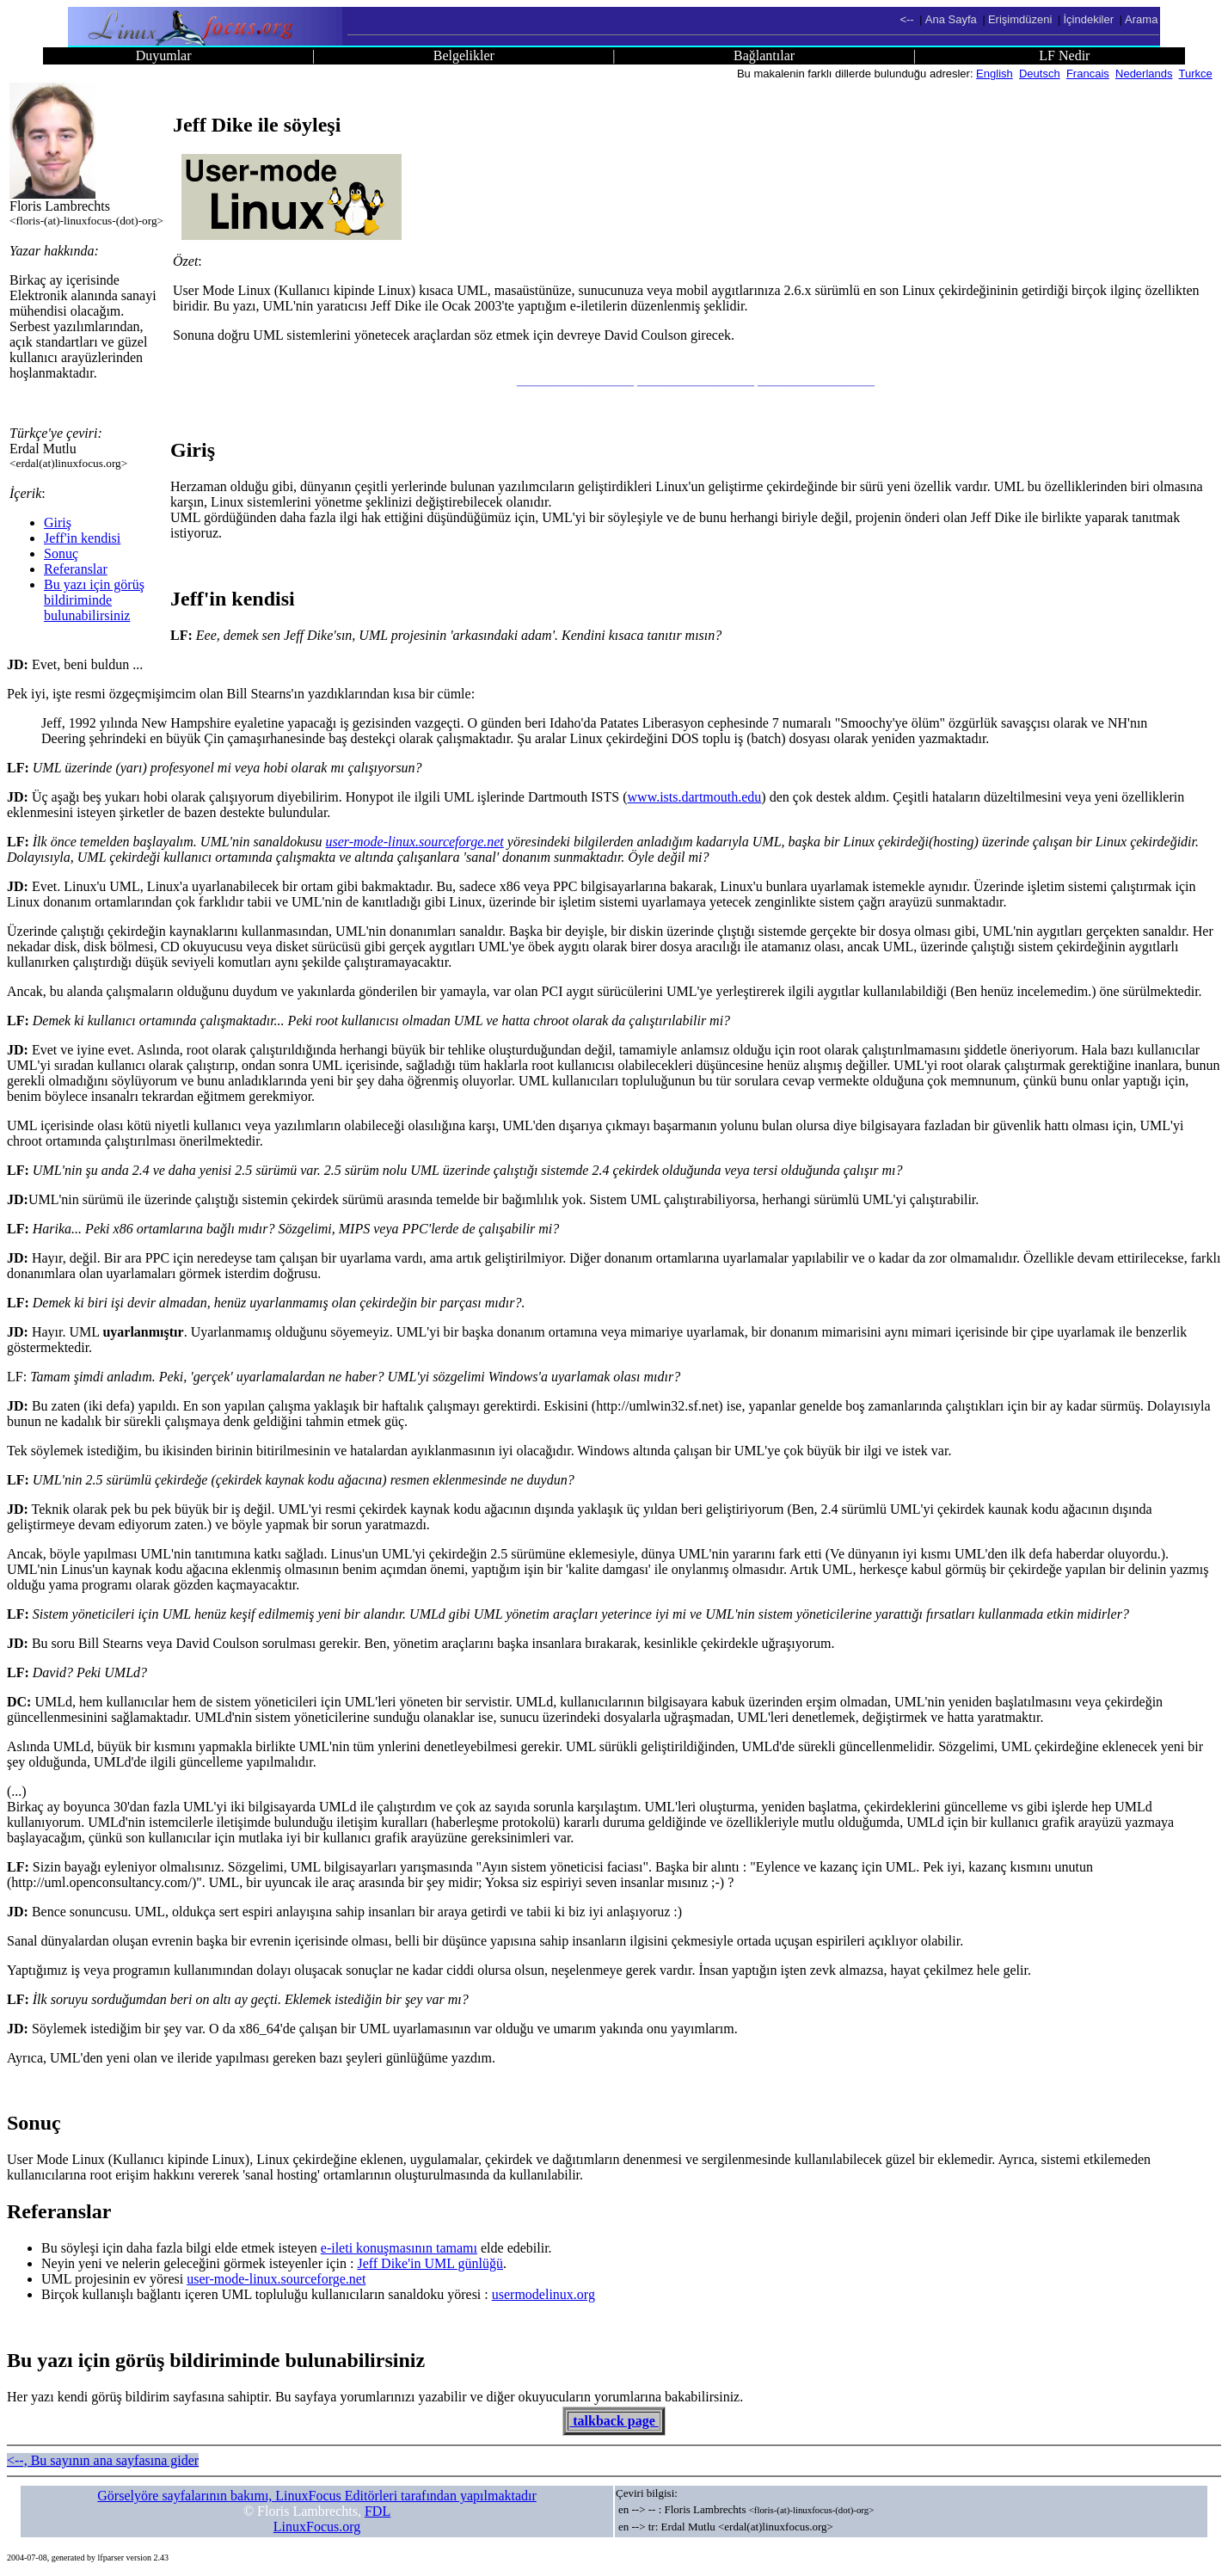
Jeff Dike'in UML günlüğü (430, 2263)
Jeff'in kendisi (82, 538)
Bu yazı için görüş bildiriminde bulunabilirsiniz (94, 600)
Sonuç (61, 553)
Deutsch (1039, 73)
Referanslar (75, 569)
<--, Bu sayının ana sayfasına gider (103, 2460)
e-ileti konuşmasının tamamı (399, 2248)
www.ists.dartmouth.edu (695, 797)
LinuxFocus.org (316, 2526)
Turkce (1196, 73)
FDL (377, 2511)
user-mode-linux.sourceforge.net (414, 841)
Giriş (57, 522)
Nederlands (1144, 73)
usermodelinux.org (543, 2294)
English (994, 73)
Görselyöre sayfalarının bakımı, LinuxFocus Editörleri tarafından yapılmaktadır (317, 2495)
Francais (1087, 73)
